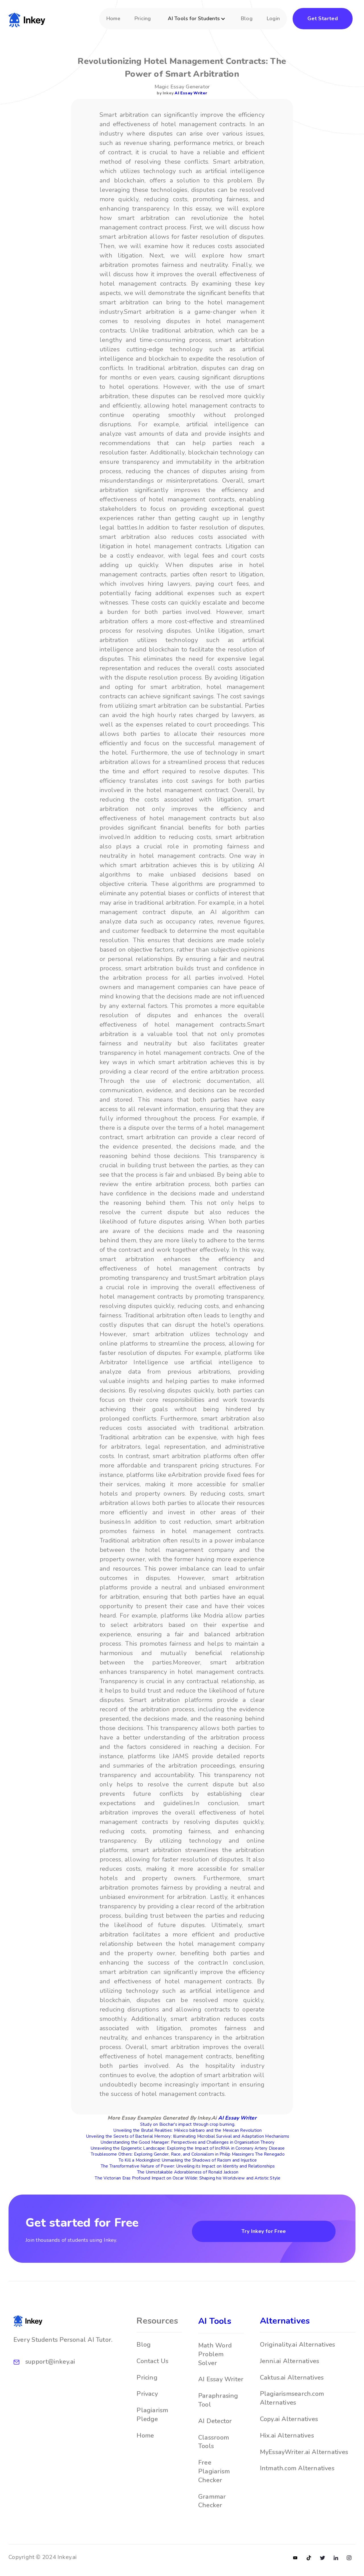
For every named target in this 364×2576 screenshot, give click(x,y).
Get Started (322, 18)
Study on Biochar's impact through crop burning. (187, 2124)
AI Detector (215, 2425)
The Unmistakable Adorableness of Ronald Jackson (187, 2172)
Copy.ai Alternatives (289, 2423)
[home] (27, 18)
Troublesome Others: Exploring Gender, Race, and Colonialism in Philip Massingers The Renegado (187, 2154)
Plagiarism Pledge (152, 2419)
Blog (247, 18)
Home (113, 18)
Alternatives (285, 2325)
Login (273, 18)
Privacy (147, 2398)
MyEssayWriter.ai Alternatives (304, 2456)
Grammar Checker (212, 2505)
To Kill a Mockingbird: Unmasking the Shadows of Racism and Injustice (188, 2160)
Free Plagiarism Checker (214, 2476)
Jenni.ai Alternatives (289, 2365)
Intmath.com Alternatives (297, 2472)
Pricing (143, 18)
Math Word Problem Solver (215, 2358)
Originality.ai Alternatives (297, 2349)
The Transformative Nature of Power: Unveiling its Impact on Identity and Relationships (188, 2166)
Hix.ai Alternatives (287, 2439)
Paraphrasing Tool (218, 2404)
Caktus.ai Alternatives (292, 2381)
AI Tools (214, 2325)
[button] (197, 21)
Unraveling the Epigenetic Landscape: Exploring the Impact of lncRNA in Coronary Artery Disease (188, 2148)
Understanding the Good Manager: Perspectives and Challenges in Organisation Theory (187, 2142)
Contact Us (152, 2365)
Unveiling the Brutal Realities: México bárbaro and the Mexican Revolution (187, 2130)
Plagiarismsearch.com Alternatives (292, 2402)
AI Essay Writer (191, 93)
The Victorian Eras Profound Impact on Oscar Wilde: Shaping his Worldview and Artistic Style (187, 2178)
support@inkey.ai (50, 2366)
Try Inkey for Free (263, 2231)
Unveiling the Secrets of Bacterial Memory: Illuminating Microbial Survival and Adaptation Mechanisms (187, 2136)
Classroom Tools (213, 2446)
